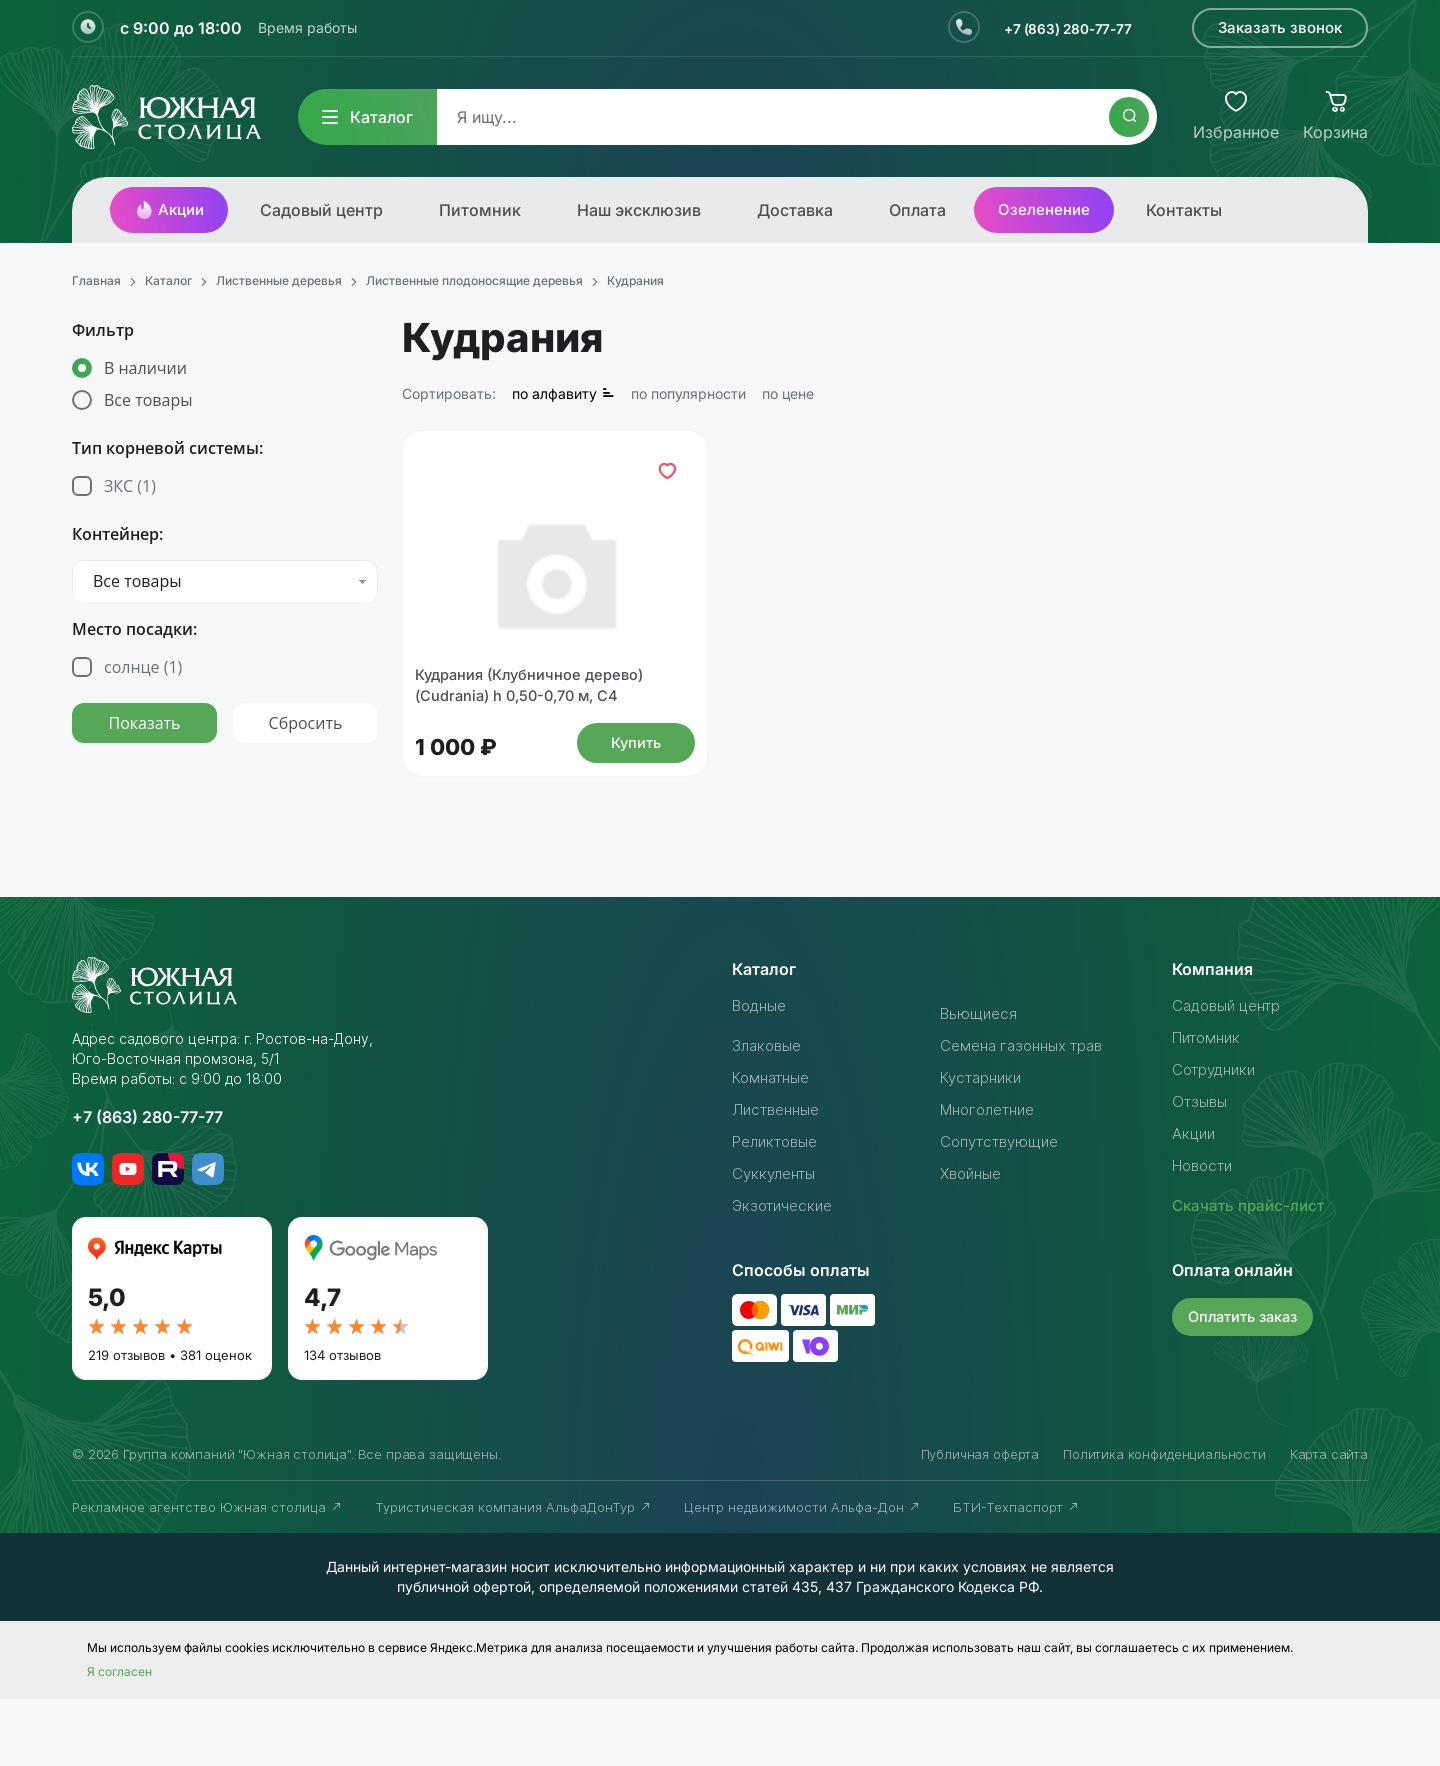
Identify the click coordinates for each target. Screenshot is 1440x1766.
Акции (169, 210)
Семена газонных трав (1028, 1112)
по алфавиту (563, 393)
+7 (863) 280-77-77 (1056, 28)
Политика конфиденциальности (1164, 1521)
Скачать (1252, 1272)
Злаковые (770, 1112)
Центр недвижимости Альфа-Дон (802, 1574)
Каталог (367, 117)
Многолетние (993, 1176)
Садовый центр (321, 210)
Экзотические (786, 1272)
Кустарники (984, 1144)
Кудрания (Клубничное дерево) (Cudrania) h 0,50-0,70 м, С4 (544, 747)
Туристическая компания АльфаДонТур (513, 1574)
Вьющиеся (980, 1080)
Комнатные (775, 1144)
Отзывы (1202, 1168)
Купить (631, 806)
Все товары (148, 400)
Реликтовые (779, 1208)
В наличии (145, 368)
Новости (1206, 1232)
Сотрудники (1218, 1136)
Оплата (917, 210)
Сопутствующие (1004, 1208)
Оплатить (1246, 1382)
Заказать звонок (1280, 27)
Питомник (480, 210)
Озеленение (1044, 209)
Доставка (795, 210)
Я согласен (119, 1738)
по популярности (688, 393)
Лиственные (780, 1176)
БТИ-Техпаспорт (1016, 1574)
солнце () (143, 667)
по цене (788, 393)
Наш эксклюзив (639, 210)
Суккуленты (777, 1240)
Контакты (1184, 210)
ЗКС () (130, 486)
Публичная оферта (980, 1521)
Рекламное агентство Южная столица (207, 1574)
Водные (763, 1072)
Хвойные (974, 1240)
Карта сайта (1329, 1521)
